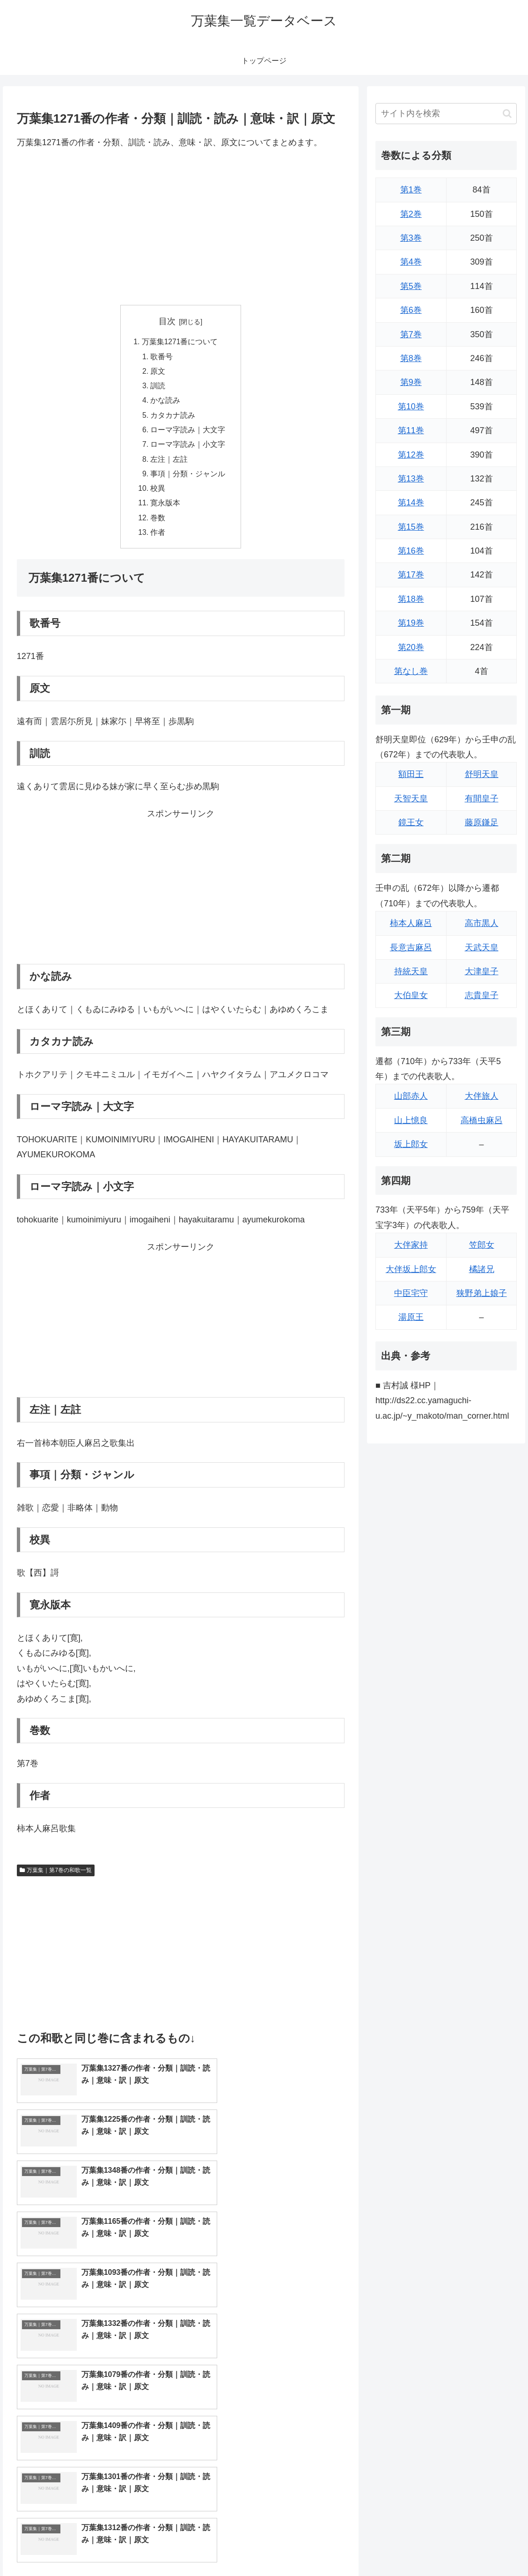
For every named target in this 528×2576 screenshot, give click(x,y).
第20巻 (411, 647)
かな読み (166, 403)
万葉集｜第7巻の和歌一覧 (56, 1877)
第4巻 (411, 261)
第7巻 (411, 334)
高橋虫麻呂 (482, 1120)
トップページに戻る (414, 2547)
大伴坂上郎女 (411, 1269)
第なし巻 (411, 671)
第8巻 (411, 358)
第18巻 (411, 599)
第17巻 (411, 574)
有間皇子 (482, 798)
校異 (158, 494)
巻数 (158, 524)
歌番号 (162, 357)
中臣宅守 (411, 1293)
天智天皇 (411, 798)
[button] (507, 113)
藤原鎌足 (482, 822)
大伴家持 (411, 1245)
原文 (158, 373)
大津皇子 (482, 971)
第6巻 (411, 310)
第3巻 (411, 238)
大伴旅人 (482, 1096)
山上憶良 (411, 1120)
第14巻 (411, 502)
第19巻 (411, 623)
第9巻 (411, 382)
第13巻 (411, 478)
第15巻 (411, 527)
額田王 (411, 774)
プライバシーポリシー (486, 2547)
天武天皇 (482, 947)
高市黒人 (482, 923)
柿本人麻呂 (411, 923)
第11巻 (411, 430)
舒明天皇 (482, 774)
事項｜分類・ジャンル (188, 478)
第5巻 (411, 286)
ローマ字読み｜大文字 (188, 433)
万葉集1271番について (180, 342)
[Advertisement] (181, 227)
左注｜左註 (169, 463)
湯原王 (411, 1317)
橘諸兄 (481, 1269)
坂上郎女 (411, 1144)
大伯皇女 (411, 995)
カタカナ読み (173, 418)
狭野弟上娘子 (481, 1293)
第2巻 (411, 214)
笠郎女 (481, 1245)
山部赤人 (411, 1096)
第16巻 (411, 550)
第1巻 (411, 189)
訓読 (158, 388)
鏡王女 (411, 822)
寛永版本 (166, 509)
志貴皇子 (482, 995)
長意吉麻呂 (411, 947)
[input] (446, 113)
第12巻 (411, 454)
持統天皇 (411, 971)
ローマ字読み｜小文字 (188, 448)
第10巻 (411, 406)
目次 (167, 321)
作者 (158, 539)
